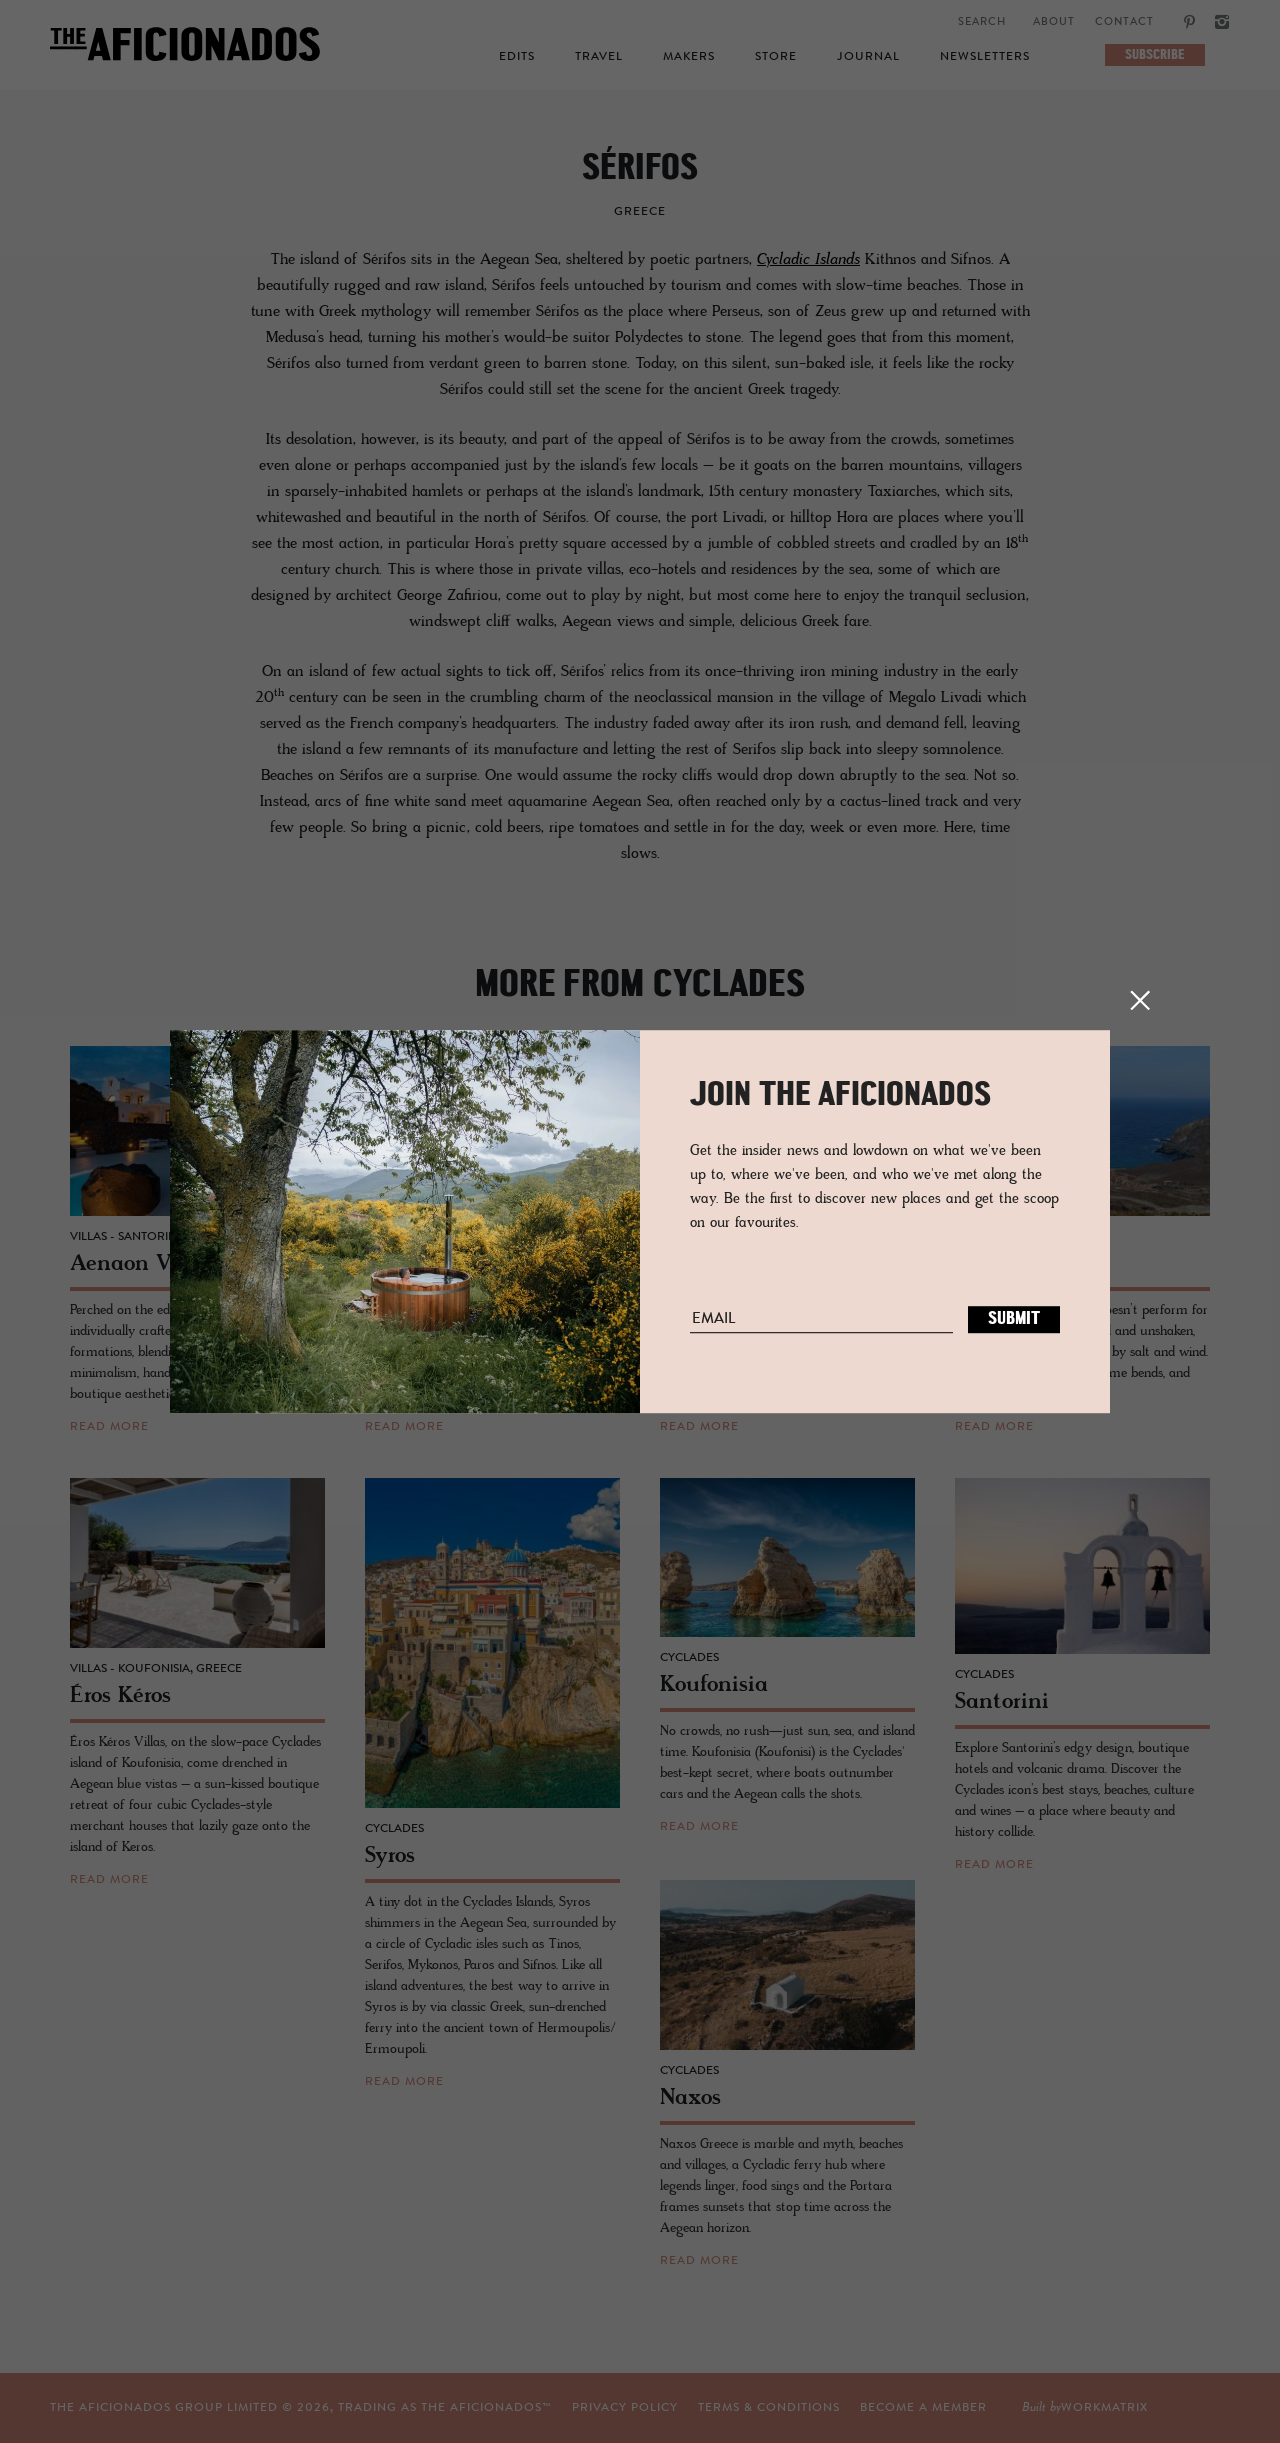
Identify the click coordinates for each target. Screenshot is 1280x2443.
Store (776, 57)
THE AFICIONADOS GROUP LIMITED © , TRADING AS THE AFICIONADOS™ (301, 2408)
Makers (689, 57)
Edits (517, 57)
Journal (868, 57)
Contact (1124, 22)
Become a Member (923, 2408)
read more (109, 1427)
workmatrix (1104, 2408)
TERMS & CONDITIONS (769, 2408)
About (1054, 22)
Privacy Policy (625, 2408)
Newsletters (985, 57)
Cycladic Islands (808, 260)
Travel (599, 57)
